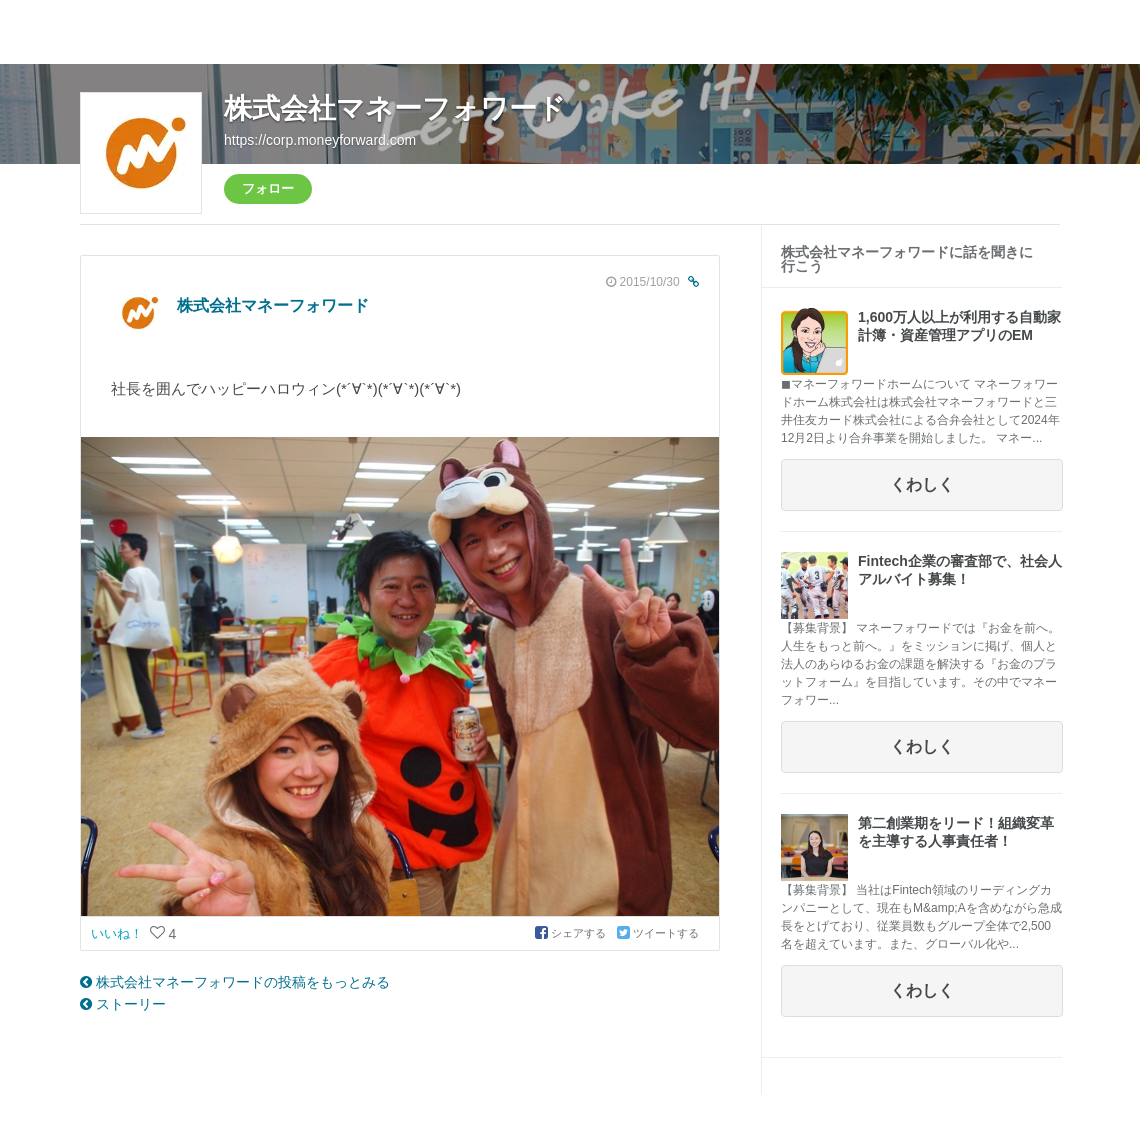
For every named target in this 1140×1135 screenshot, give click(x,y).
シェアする (572, 933)
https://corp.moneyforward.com (320, 140)
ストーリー (123, 1004)
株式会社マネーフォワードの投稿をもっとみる (235, 982)
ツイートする (658, 933)
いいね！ (119, 933)
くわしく (922, 484)
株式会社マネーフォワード (395, 108)
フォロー (268, 188)
